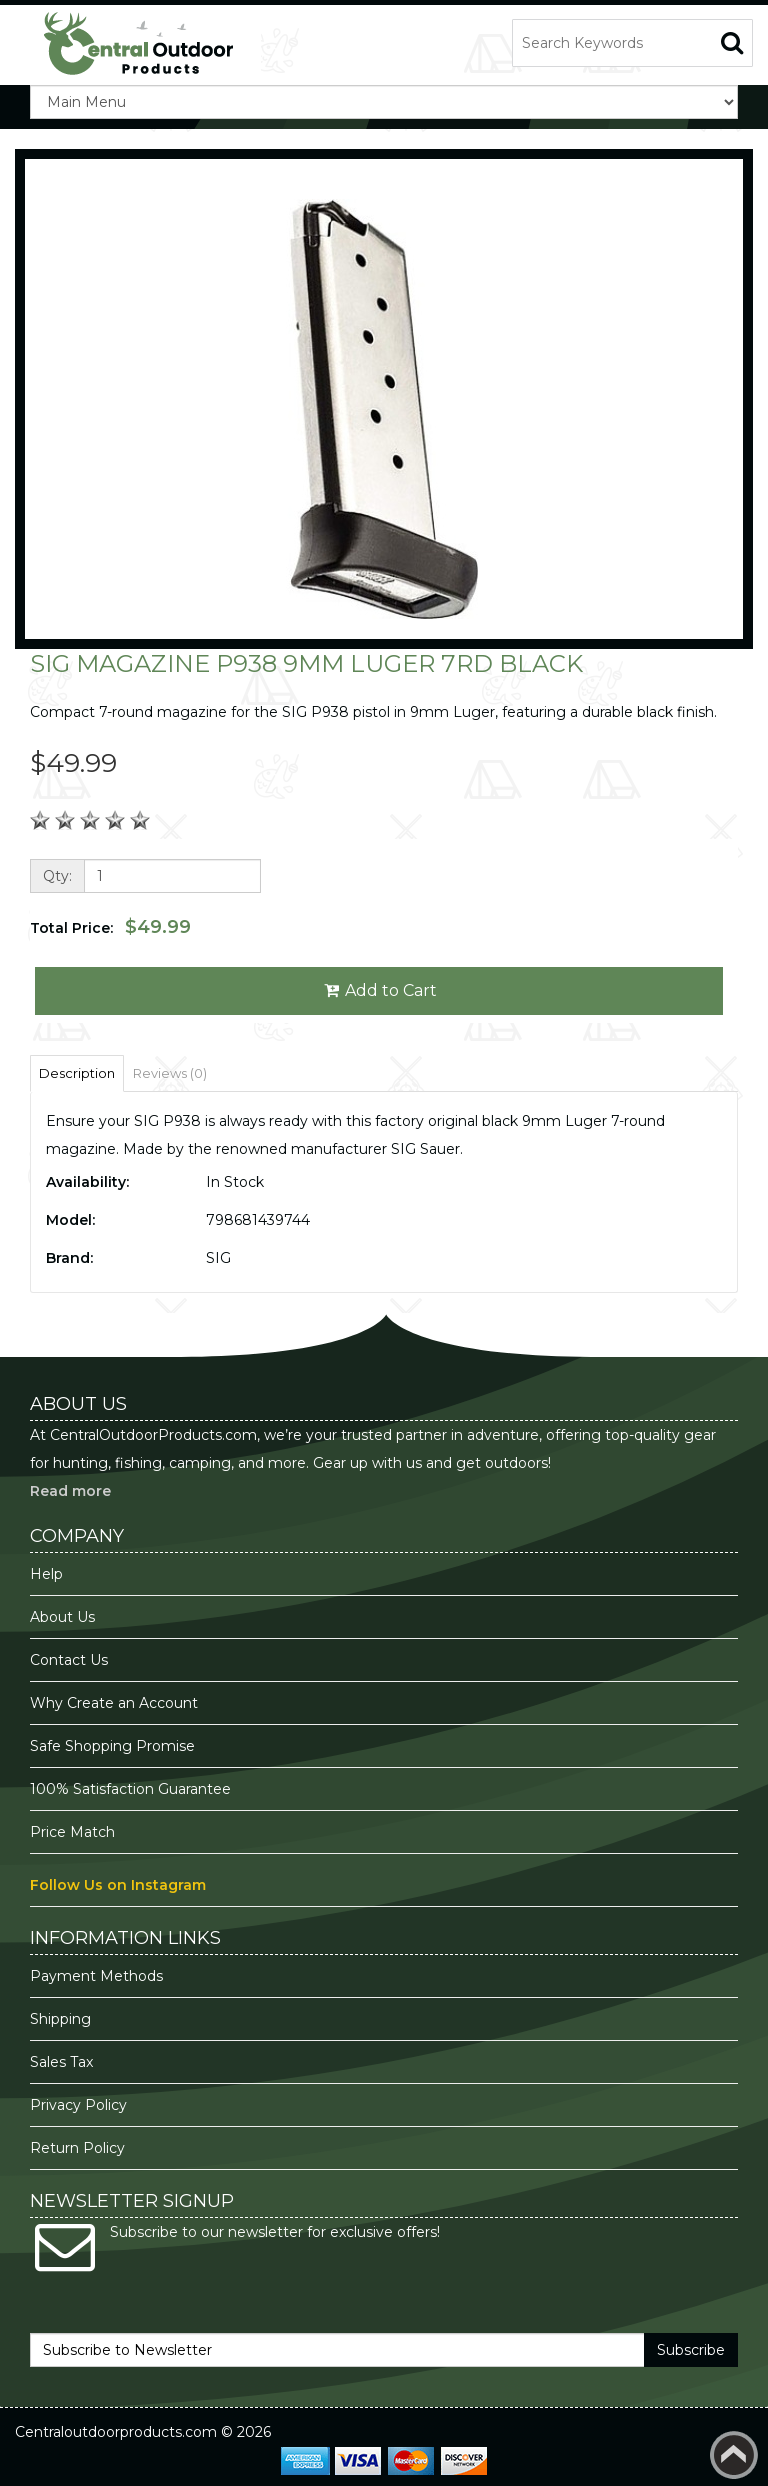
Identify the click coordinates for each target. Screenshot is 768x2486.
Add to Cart (379, 990)
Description (77, 1073)
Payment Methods (96, 1976)
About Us (62, 1617)
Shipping (60, 2019)
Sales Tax (61, 2062)
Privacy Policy (80, 2105)
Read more (70, 1491)
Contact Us (69, 1660)
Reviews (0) (170, 1073)
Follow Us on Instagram (118, 1885)
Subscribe (691, 2350)
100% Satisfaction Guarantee (132, 1789)
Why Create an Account (114, 1703)
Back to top (734, 2455)
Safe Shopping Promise (112, 1746)
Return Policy (77, 2148)
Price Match (72, 1832)
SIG (218, 1258)
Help (46, 1574)
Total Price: (110, 927)
